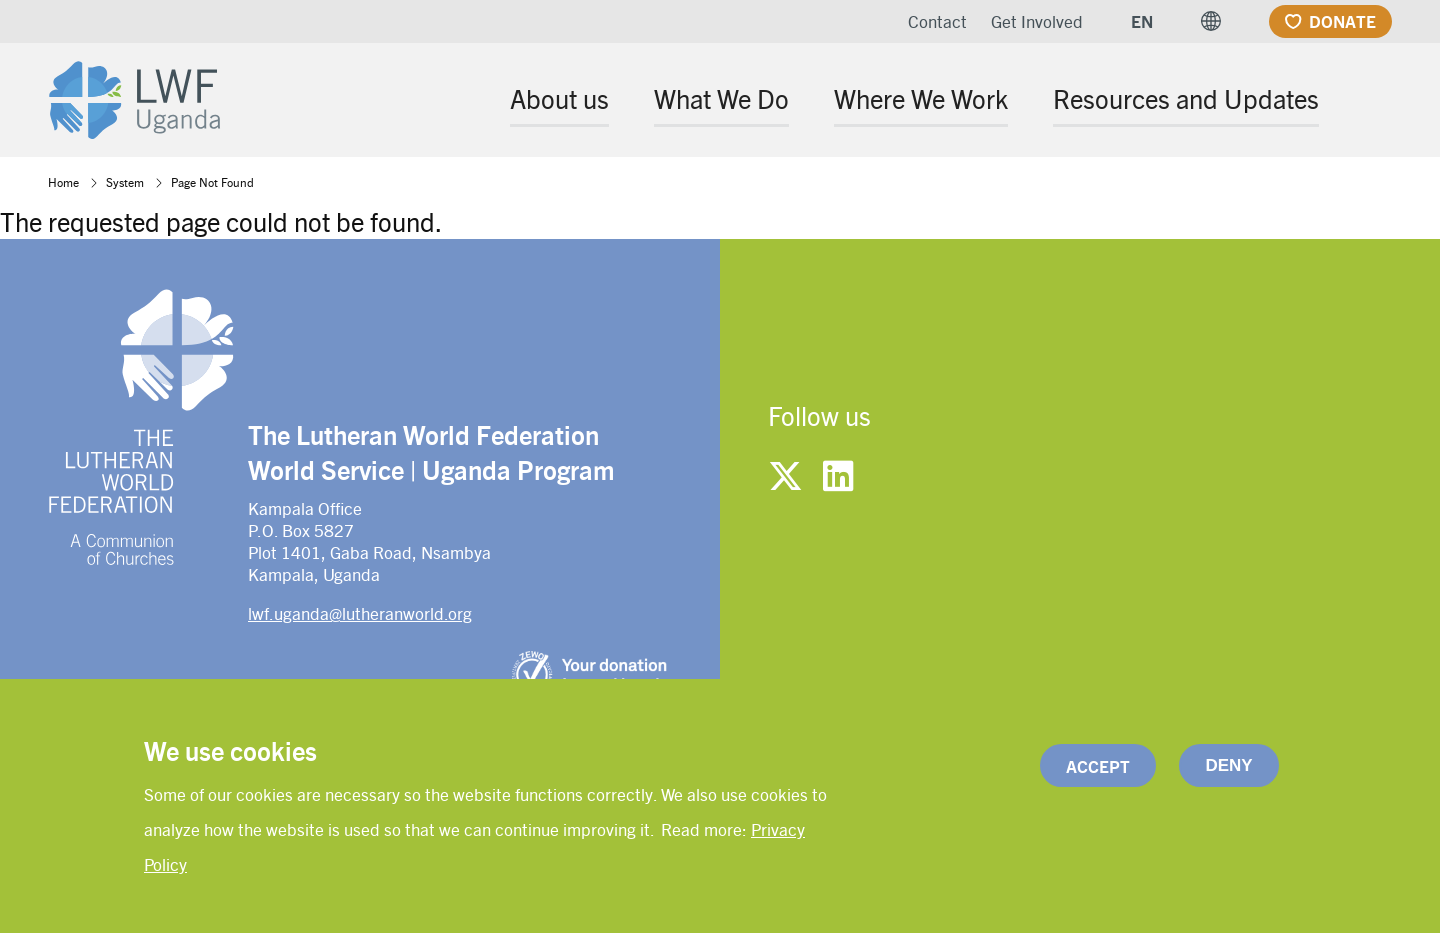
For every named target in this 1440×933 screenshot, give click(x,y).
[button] (1211, 21)
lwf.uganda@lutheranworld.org (360, 613)
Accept (1098, 769)
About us (559, 98)
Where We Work (921, 98)
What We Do (721, 98)
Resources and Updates (1186, 98)
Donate (1342, 21)
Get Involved (1037, 21)
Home (63, 182)
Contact (937, 21)
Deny (1228, 768)
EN (1142, 21)
